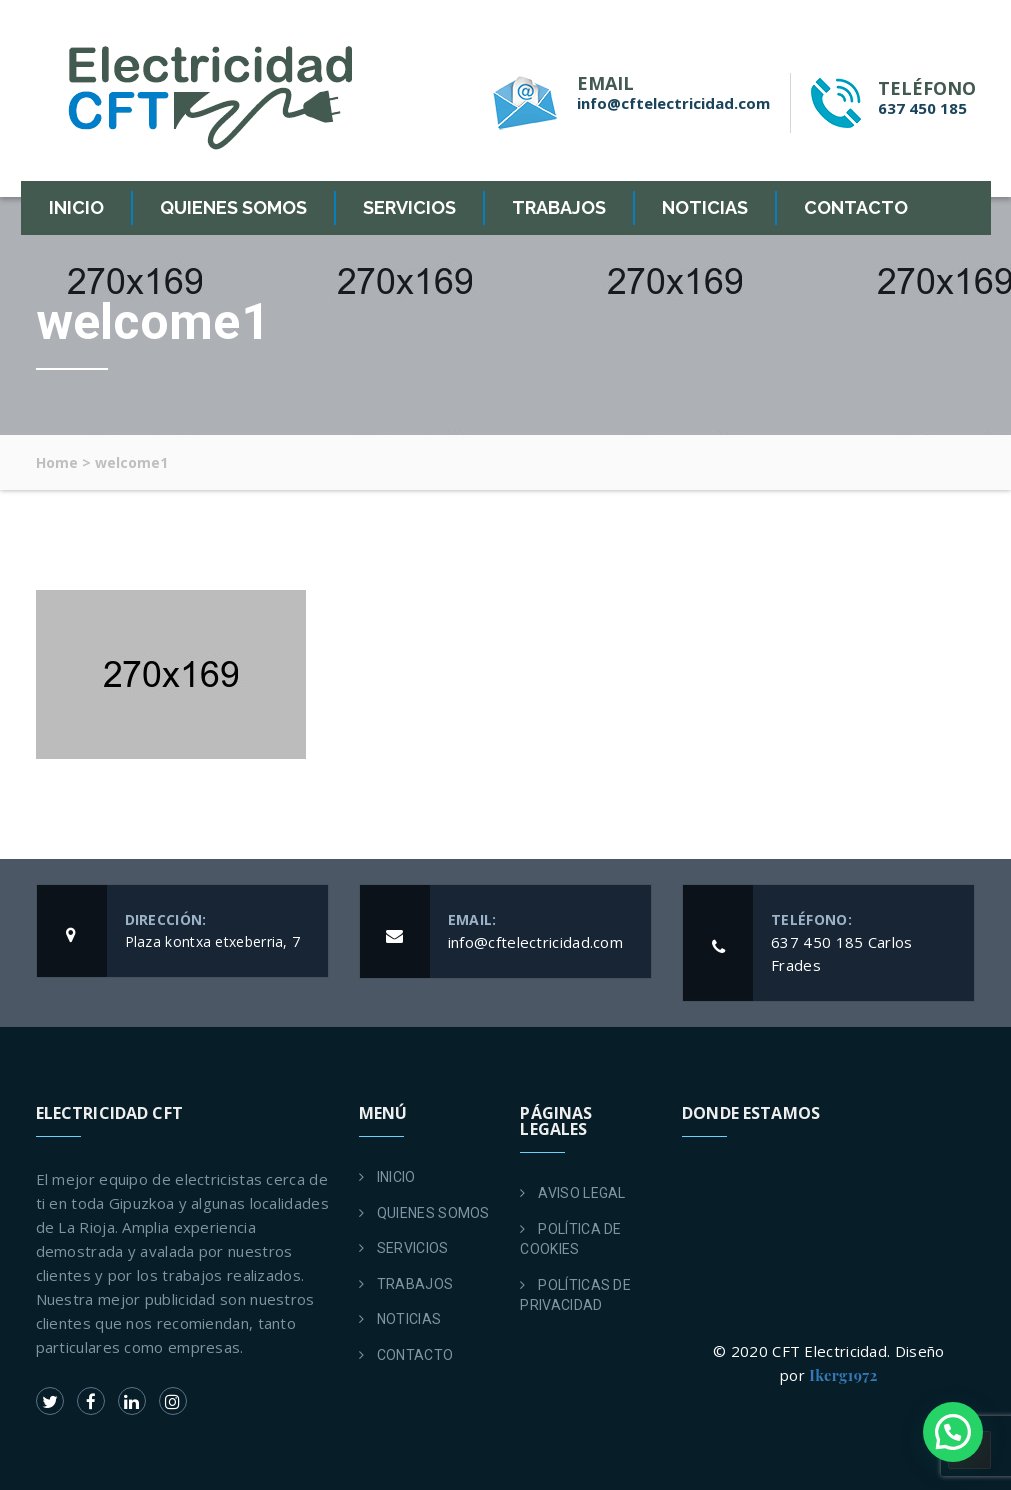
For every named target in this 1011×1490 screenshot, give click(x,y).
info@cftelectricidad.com (673, 103)
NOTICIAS (705, 207)
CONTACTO (856, 207)
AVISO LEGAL (581, 1193)
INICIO (76, 207)
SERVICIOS (409, 207)
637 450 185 (922, 108)
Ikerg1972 (843, 1375)
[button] (953, 1432)
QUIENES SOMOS (233, 207)
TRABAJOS (559, 207)
